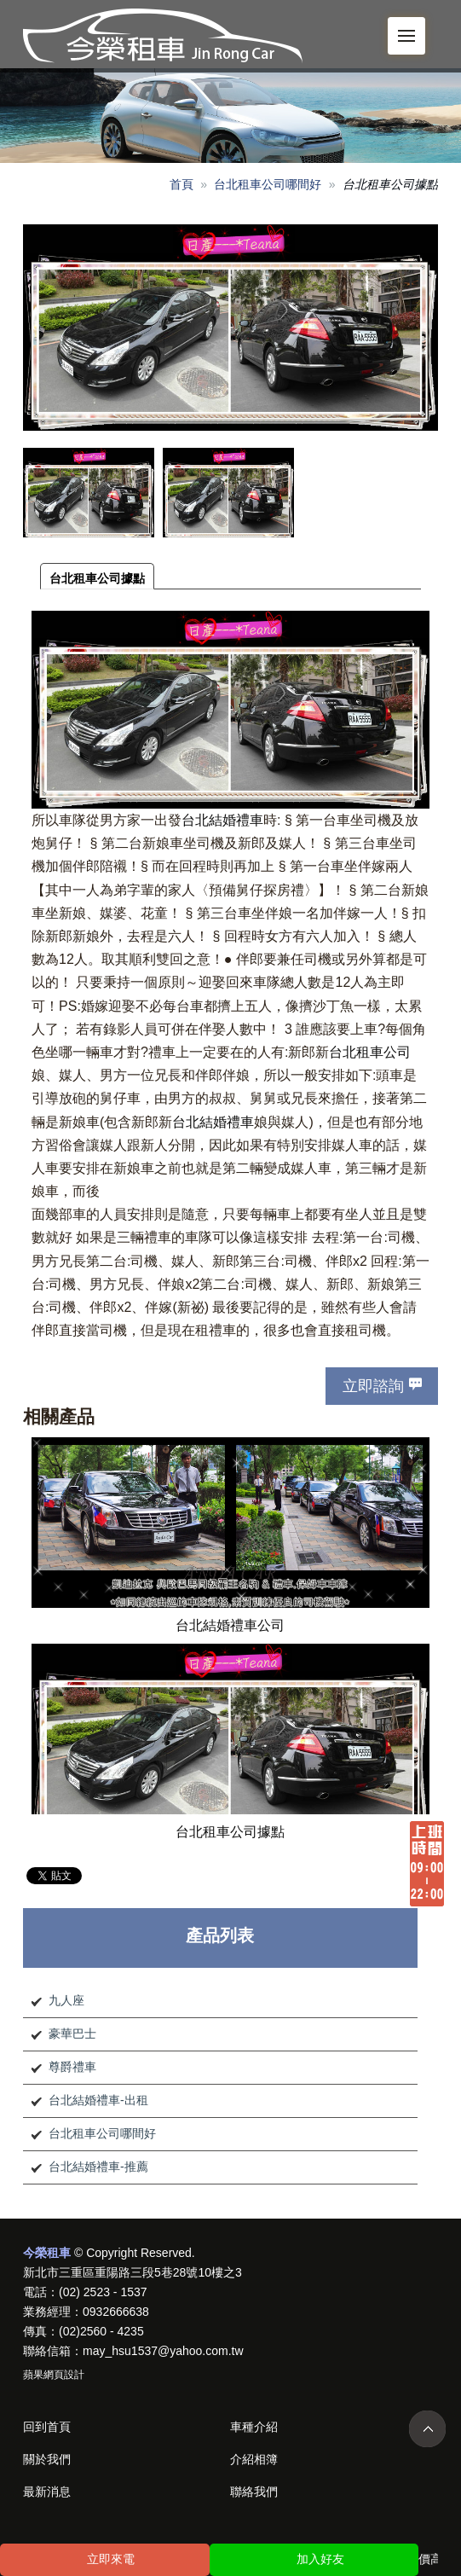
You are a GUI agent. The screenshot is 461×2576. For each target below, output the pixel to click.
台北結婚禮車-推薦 (98, 2166)
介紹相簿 (254, 2459)
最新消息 (47, 2491)
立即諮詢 (373, 1386)
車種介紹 (254, 2427)
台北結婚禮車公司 (230, 1625)
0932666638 (116, 2311)
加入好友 (320, 2559)
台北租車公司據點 (97, 578)
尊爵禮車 (72, 2067)
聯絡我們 (254, 2491)
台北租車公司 (370, 1052)
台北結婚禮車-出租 (98, 2100)
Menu (411, 27)
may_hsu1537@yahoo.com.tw (163, 2351)
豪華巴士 (72, 2033)
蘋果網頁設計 (53, 2375)
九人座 (66, 2000)
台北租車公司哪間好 (267, 184)
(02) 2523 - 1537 (103, 2292)
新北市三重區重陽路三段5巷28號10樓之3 (132, 2272)
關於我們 (47, 2459)
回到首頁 (47, 2427)
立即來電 (111, 2559)
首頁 (181, 184)
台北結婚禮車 (222, 820)
